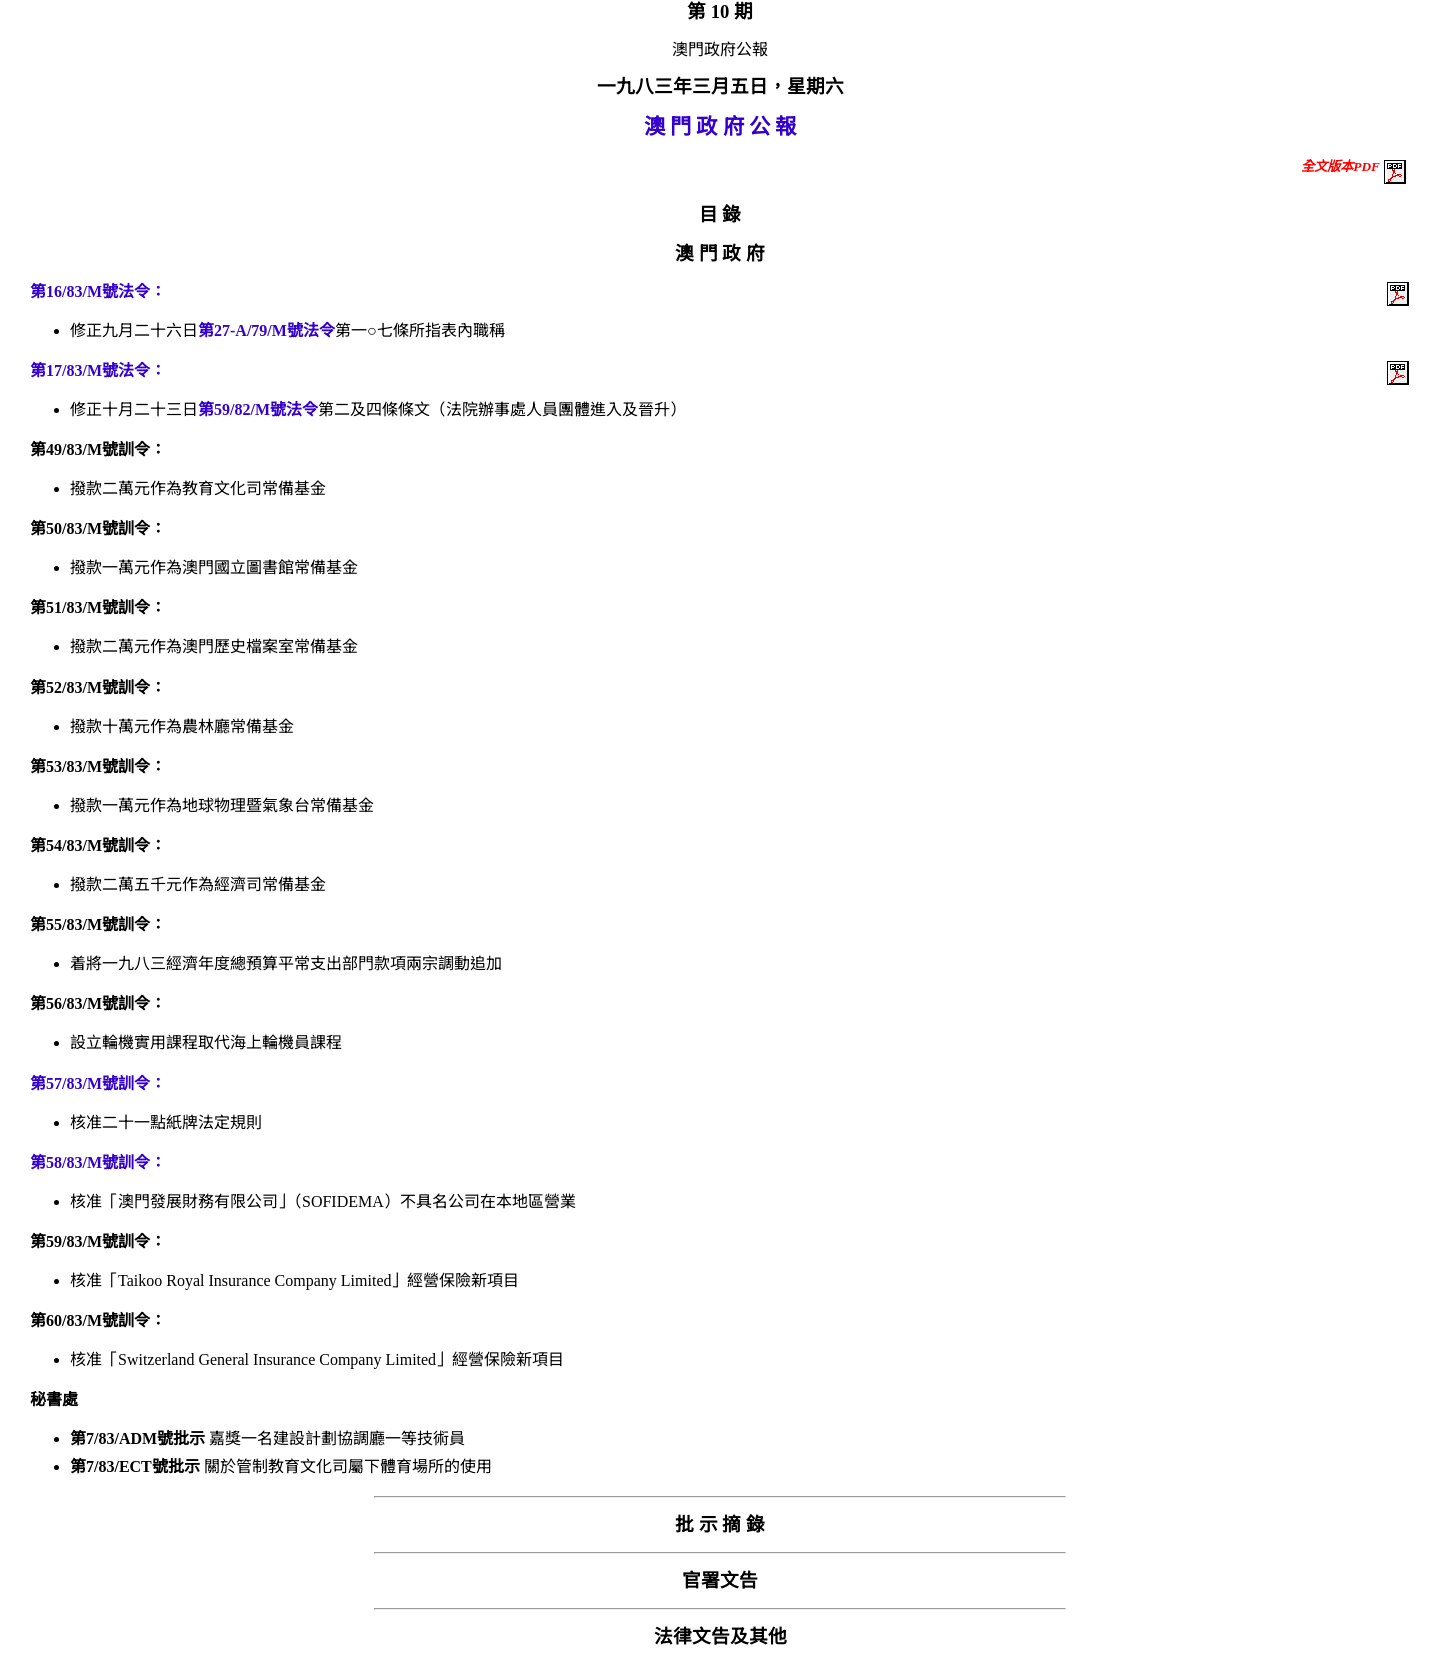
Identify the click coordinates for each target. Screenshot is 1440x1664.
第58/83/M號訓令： (98, 1162)
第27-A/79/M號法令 (266, 330)
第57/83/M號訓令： (98, 1083)
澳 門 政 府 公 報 (720, 127)
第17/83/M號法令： (98, 370)
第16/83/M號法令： (98, 291)
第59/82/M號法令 (258, 409)
